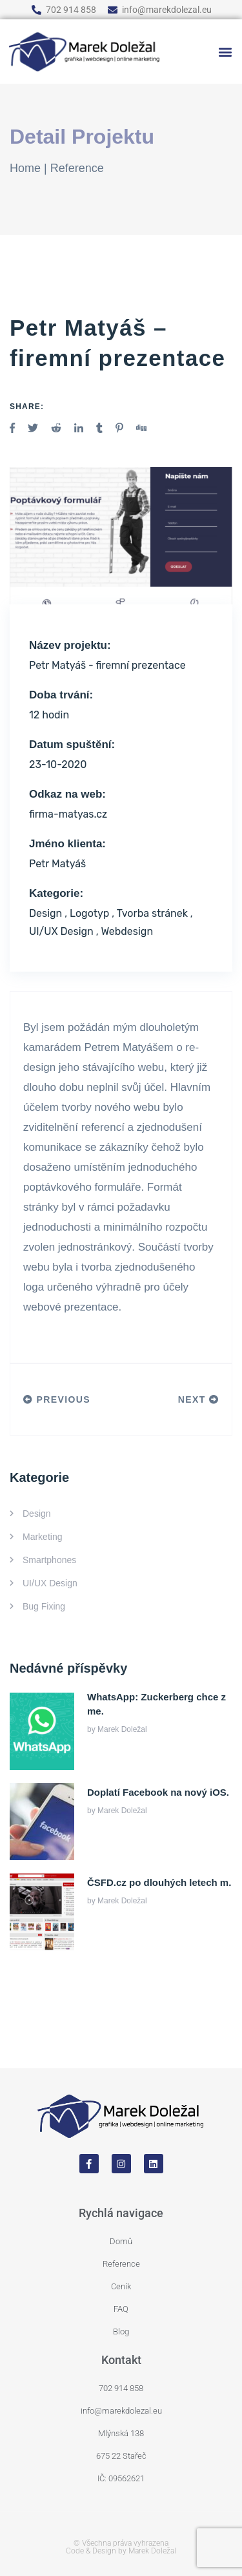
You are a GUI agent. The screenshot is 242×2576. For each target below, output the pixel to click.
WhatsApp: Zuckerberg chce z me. (156, 1703)
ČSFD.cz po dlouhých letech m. (159, 1882)
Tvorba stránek (152, 913)
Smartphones (49, 1560)
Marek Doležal (122, 1729)
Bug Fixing (44, 1606)
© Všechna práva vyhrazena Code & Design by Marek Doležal (121, 2547)
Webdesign (127, 931)
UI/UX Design (61, 931)
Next (198, 1398)
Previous (56, 1398)
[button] (225, 51)
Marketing (42, 1537)
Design (45, 913)
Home (25, 168)
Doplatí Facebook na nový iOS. (158, 1792)
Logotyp (89, 913)
